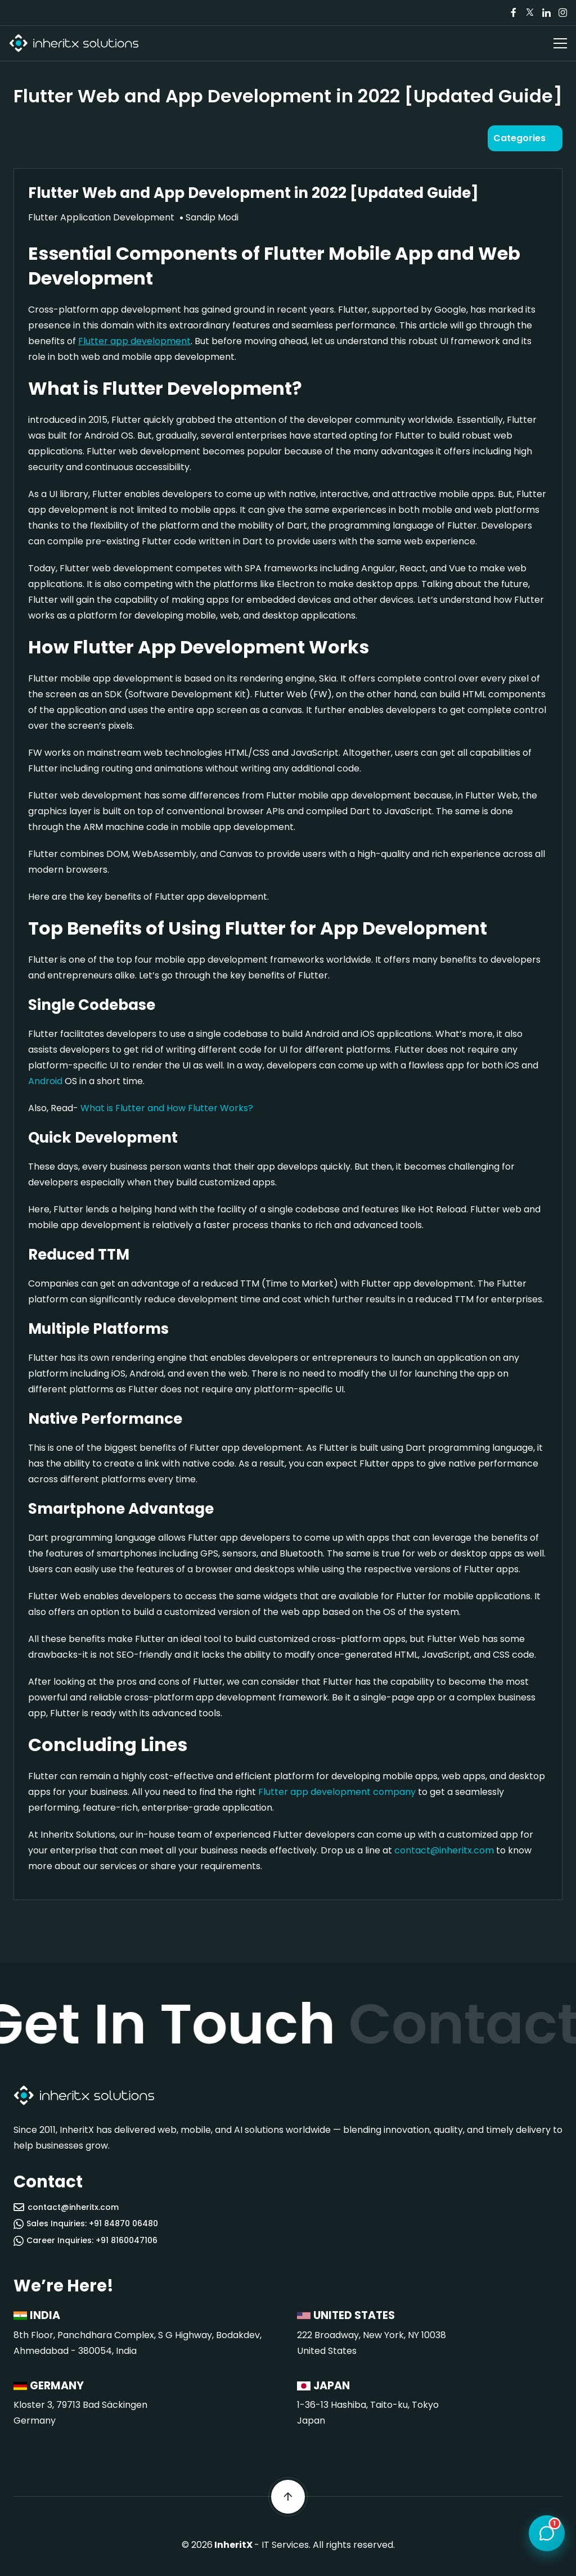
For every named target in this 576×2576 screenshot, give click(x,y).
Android (45, 1081)
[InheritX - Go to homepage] (73, 43)
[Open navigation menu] (560, 43)
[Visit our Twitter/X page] (529, 12)
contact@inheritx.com (444, 1850)
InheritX (233, 2544)
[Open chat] (547, 2531)
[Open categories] (525, 138)
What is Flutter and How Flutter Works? (166, 1108)
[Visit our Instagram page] (562, 12)
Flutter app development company (337, 1791)
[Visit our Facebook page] (513, 12)
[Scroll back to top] (288, 2496)
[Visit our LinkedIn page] (546, 12)
